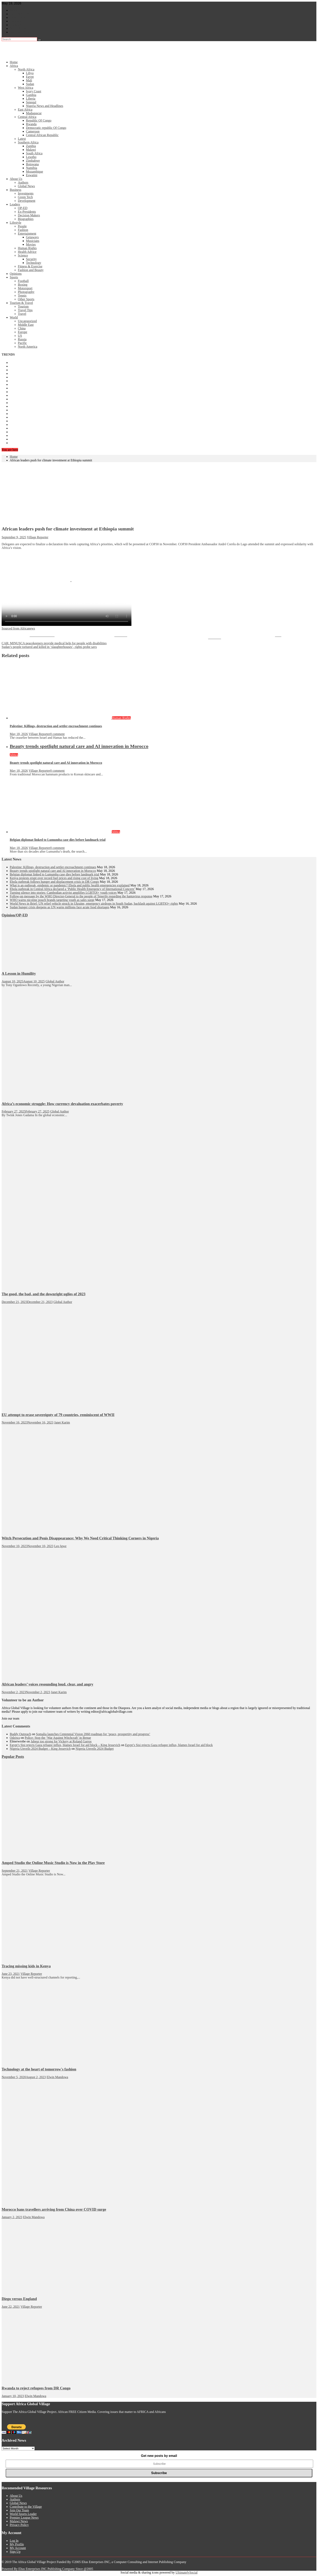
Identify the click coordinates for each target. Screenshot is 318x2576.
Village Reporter (37, 537)
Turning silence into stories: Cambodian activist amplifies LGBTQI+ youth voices (63, 892)
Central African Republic (42, 135)
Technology (33, 262)
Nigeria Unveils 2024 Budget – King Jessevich (40, 1748)
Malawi (31, 149)
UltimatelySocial (187, 2572)
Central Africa (19, 14)
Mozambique (34, 171)
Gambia (31, 95)
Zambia (31, 146)
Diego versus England (19, 2299)
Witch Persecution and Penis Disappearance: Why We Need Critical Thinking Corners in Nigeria (80, 1538)
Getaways (32, 237)
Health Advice (27, 251)
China (22, 328)
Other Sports (26, 299)
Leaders (15, 21)
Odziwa (15, 1737)
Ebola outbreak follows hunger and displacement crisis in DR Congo (54, 881)
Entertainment (27, 233)
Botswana (32, 164)
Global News (26, 186)
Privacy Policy (19, 2525)
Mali (29, 80)
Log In (14, 2540)
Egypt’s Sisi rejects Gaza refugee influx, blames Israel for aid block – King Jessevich (65, 1745)
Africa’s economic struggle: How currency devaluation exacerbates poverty (62, 1104)
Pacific (22, 343)
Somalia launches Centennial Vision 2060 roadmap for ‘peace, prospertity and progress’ (93, 1734)
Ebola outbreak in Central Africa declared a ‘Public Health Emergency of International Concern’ (72, 889)
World (14, 10)
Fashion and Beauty (31, 270)
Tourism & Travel (21, 303)
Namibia (31, 168)
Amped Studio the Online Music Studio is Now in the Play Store (53, 1863)
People (22, 226)
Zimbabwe (33, 160)
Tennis (22, 295)
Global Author (54, 981)
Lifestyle (16, 25)
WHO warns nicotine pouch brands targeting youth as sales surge (52, 900)
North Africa (18, 28)
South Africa (34, 153)
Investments (25, 193)
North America (27, 346)
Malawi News (19, 2521)
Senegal (31, 102)
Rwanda (31, 124)
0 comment (57, 734)
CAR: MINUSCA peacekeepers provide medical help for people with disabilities (54, 643)
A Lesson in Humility (19, 973)
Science (23, 255)
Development (26, 200)
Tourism (23, 306)
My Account (18, 2548)
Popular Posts (13, 1756)
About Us (16, 179)
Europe (22, 332)
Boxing (22, 284)
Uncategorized (27, 321)
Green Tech (25, 197)
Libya (29, 73)
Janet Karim (62, 1422)
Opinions (16, 273)
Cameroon (33, 131)
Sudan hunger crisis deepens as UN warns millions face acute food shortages (59, 907)
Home (14, 62)
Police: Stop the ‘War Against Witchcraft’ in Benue (58, 1737)
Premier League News (24, 2517)
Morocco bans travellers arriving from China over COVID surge (54, 2209)
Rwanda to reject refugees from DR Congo (36, 2388)
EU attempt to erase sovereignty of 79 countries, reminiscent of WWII (58, 1415)
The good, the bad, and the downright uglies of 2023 (43, 1294)
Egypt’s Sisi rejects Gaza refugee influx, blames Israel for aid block (169, 1745)
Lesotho (31, 157)
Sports (14, 277)
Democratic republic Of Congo (46, 127)
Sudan (30, 84)
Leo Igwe (60, 1546)
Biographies (25, 219)
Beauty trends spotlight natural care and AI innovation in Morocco (56, 762)
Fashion (23, 230)
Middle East (26, 324)
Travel (22, 313)
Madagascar (34, 113)
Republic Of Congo (38, 120)
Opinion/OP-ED (15, 915)
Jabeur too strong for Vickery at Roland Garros (61, 1741)
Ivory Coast (33, 91)
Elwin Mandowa (57, 2077)
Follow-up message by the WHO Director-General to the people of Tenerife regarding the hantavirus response (81, 896)
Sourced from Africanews (18, 628)
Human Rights (27, 248)
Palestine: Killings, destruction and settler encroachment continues (56, 726)
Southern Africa (21, 32)
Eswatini (31, 175)
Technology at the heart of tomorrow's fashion (39, 2069)
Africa (14, 65)
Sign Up (15, 2551)
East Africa (17, 17)
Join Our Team (19, 2510)
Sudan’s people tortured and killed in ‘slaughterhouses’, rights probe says (49, 647)
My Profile (17, 2544)
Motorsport (25, 288)
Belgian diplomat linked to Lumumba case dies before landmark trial (57, 839)
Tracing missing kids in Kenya (26, 1966)
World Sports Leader (23, 2514)
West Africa (25, 87)
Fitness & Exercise (30, 266)
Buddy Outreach (20, 1734)
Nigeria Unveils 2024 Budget (94, 1748)
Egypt (30, 76)
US (20, 335)
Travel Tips (25, 310)
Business (15, 189)
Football (23, 281)
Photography (26, 292)
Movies (31, 244)
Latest (22, 138)
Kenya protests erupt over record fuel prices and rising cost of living (54, 878)
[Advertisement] (159, 493)
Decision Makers (29, 215)
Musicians (32, 241)
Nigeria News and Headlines (44, 106)
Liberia (30, 98)
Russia (22, 339)
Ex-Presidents (27, 211)
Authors (23, 182)
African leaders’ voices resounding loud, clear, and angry (47, 1684)
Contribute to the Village (26, 2506)
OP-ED (22, 208)
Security (31, 259)
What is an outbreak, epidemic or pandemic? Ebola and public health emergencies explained (70, 885)
